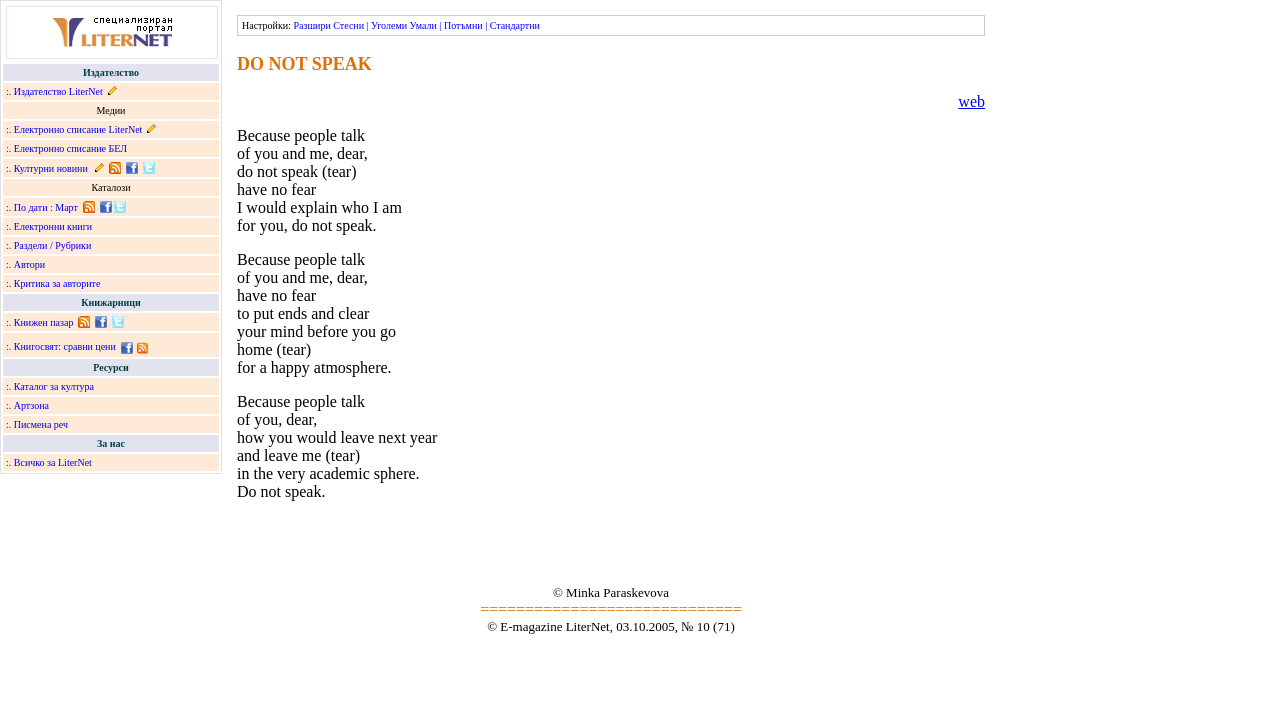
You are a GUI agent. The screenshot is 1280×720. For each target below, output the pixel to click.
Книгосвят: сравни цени (65, 346)
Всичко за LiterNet (53, 462)
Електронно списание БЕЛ (70, 148)
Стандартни (515, 25)
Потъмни (463, 25)
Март (66, 207)
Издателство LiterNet (58, 91)
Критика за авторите (57, 283)
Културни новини (51, 168)
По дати (31, 207)
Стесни (348, 25)
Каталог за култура (54, 386)
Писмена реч (41, 424)
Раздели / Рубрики (53, 245)
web (971, 101)
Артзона (31, 405)
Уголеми (389, 25)
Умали (423, 25)
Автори (29, 264)
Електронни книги (53, 226)
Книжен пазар (44, 322)
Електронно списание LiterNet (78, 129)
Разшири (311, 25)
